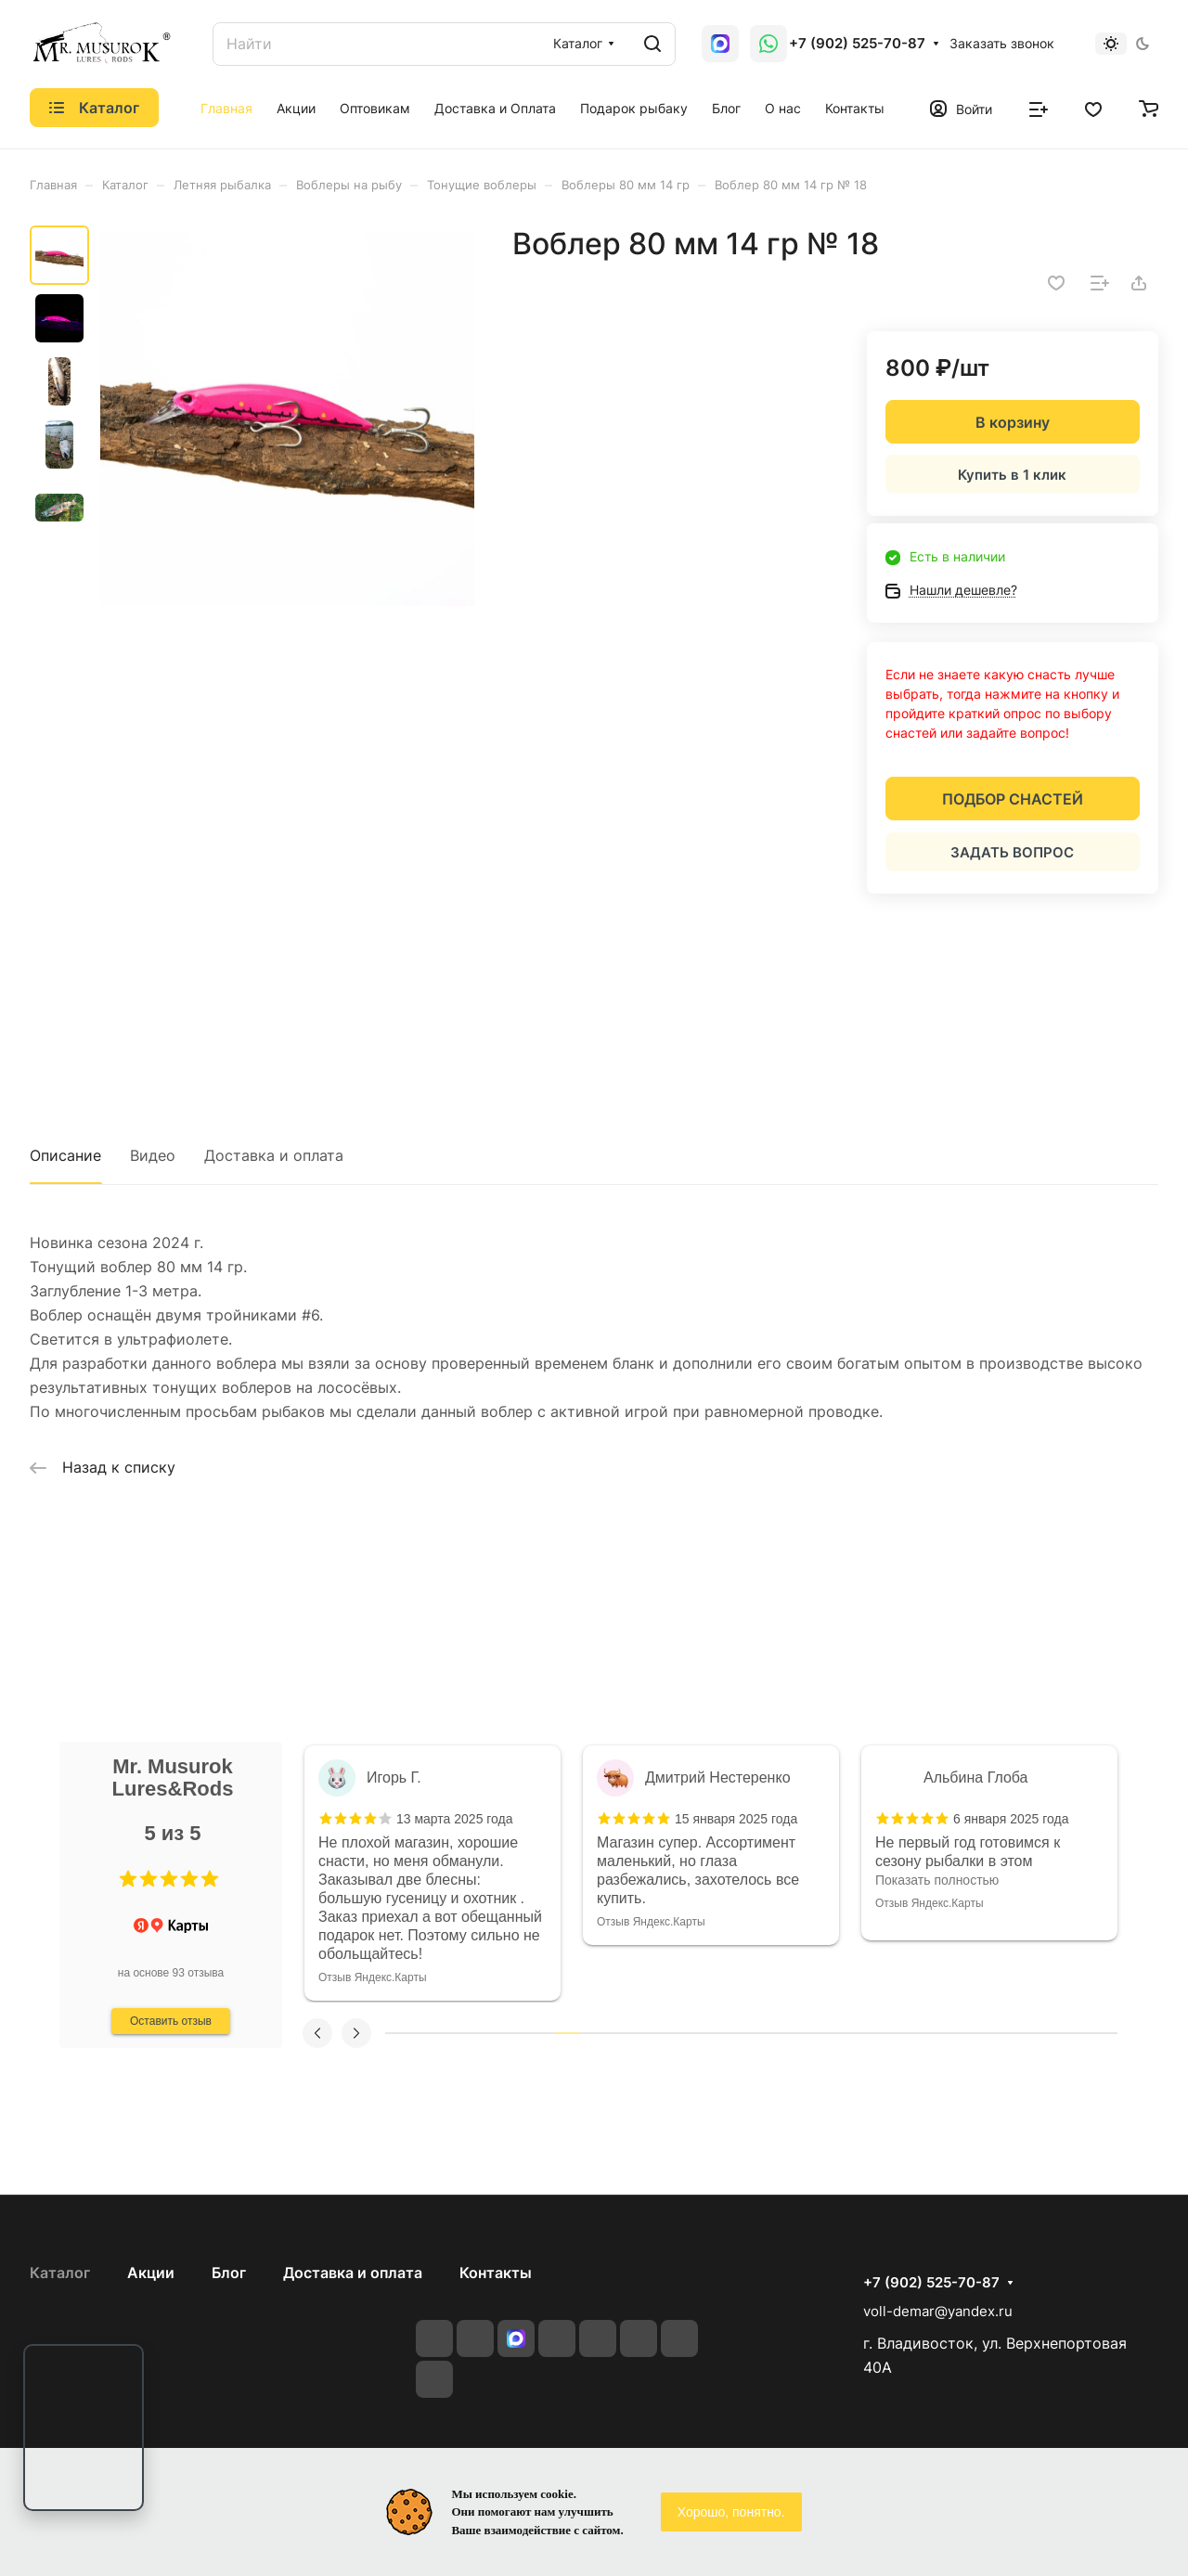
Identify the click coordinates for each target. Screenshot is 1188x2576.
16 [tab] (763, 2033)
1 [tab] (397, 2033)
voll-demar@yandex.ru (938, 2311)
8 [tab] (568, 2033)
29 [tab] (1080, 2033)
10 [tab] (617, 2033)
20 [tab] (861, 2033)
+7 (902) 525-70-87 (857, 43)
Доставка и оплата (273, 1155)
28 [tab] (1056, 2033)
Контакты (495, 2272)
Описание (65, 1155)
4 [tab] (470, 2033)
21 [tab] (885, 2033)
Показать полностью (380, 1880)
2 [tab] (421, 2033)
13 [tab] (690, 2033)
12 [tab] (665, 2033)
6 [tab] (519, 2033)
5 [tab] (495, 2033)
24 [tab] (959, 2033)
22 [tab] (909, 2033)
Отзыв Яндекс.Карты (372, 1903)
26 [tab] (1007, 2033)
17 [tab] (788, 2033)
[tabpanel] (432, 1843)
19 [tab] (836, 2033)
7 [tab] (544, 2033)
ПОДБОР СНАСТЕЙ (1012, 799)
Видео (152, 1155)
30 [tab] (1105, 2033)
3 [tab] (446, 2033)
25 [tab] (983, 2033)
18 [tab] (812, 2033)
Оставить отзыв (171, 2021)
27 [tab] (1032, 2033)
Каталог (60, 2272)
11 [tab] (641, 2033)
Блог (229, 2272)
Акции (150, 2272)
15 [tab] (739, 2033)
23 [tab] (935, 2033)
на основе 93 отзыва (171, 1972)
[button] (128, 1879)
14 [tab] (715, 2033)
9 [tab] (592, 2033)
